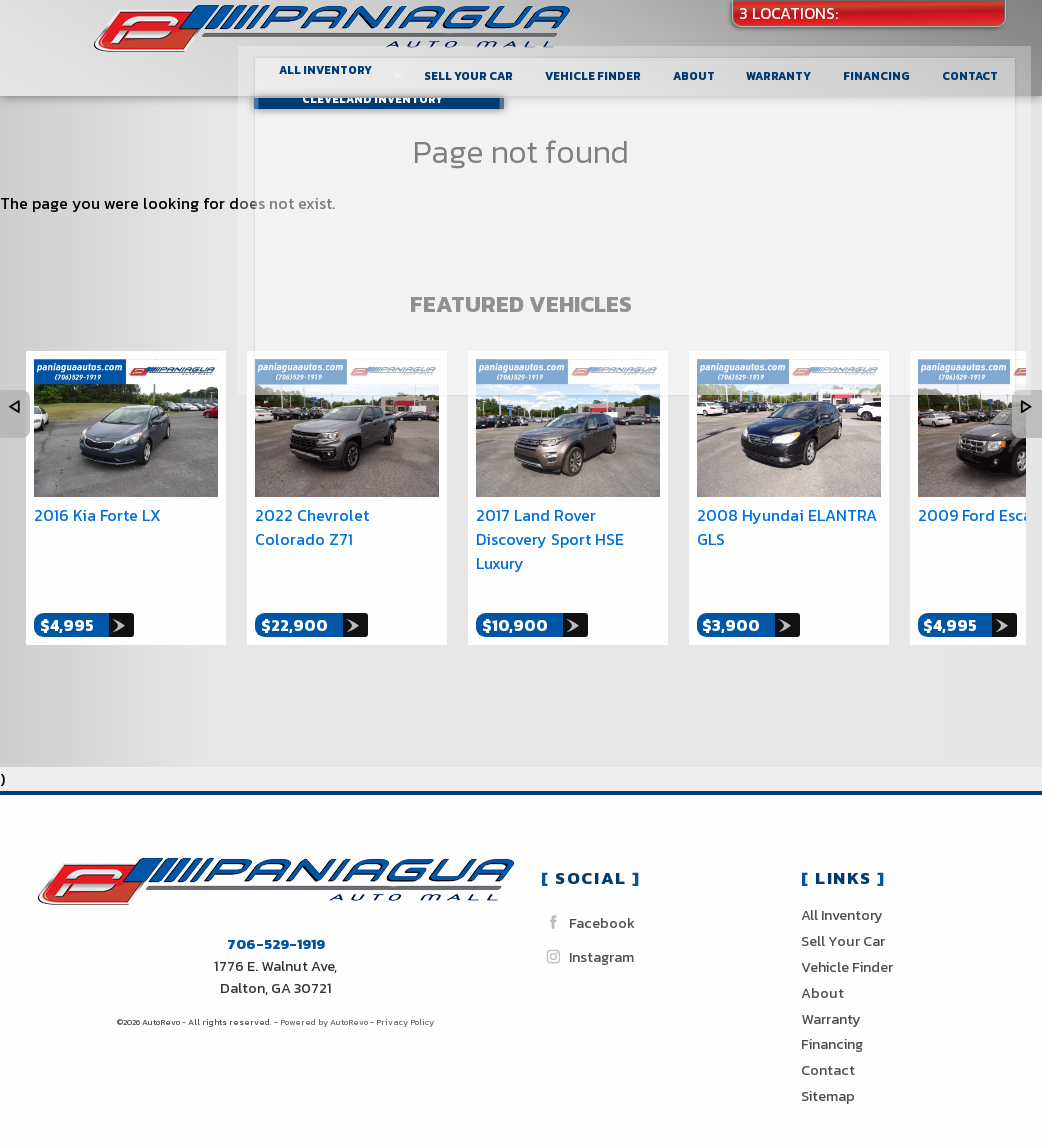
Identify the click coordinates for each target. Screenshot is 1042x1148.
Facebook (588, 900)
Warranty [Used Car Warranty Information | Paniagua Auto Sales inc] (793, 65)
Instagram (587, 934)
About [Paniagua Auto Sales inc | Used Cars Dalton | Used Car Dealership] (710, 65)
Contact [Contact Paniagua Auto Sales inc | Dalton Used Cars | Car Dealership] (982, 65)
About (822, 971)
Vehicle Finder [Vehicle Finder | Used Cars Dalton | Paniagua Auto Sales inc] (610, 65)
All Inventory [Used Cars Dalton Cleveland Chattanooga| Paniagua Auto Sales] (346, 60)
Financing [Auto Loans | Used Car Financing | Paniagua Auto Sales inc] (890, 65)
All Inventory (842, 893)
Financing (832, 1022)
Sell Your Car (487, 65)
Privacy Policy (405, 999)
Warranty (831, 997)
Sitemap (828, 1074)
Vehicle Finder (847, 945)
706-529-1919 (276, 922)
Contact (828, 1048)
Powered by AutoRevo (324, 999)
